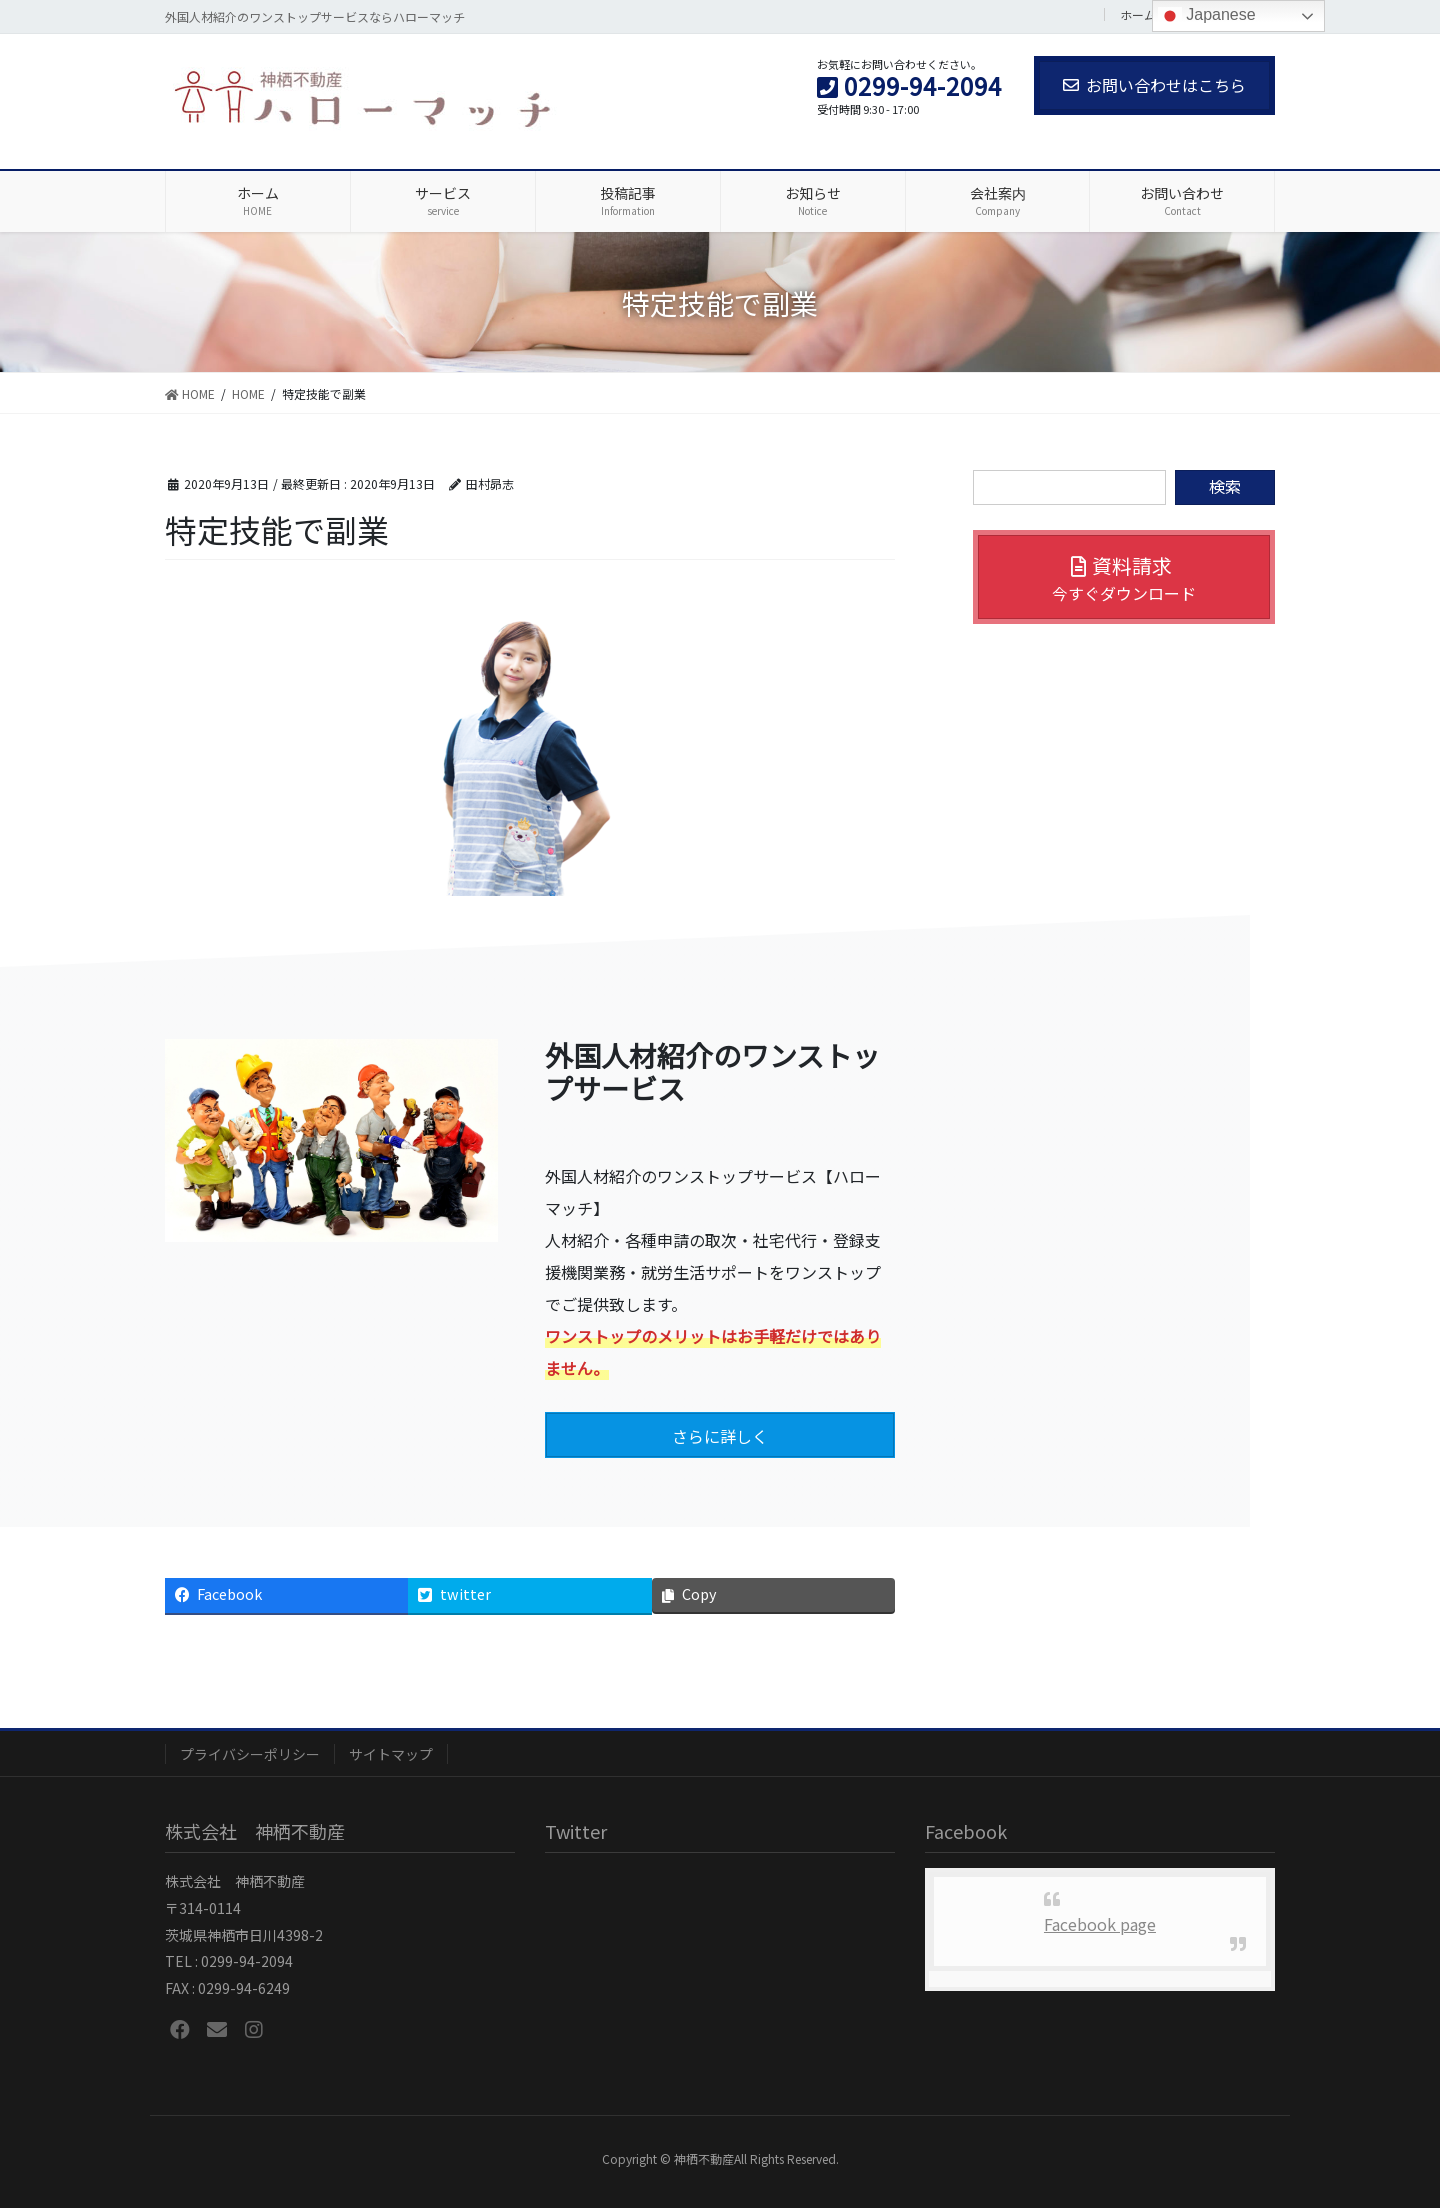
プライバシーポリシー (250, 1754)
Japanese (1207, 16)
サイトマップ (391, 1754)
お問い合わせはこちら (1154, 85)
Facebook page (1100, 1924)
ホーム (1138, 14)
